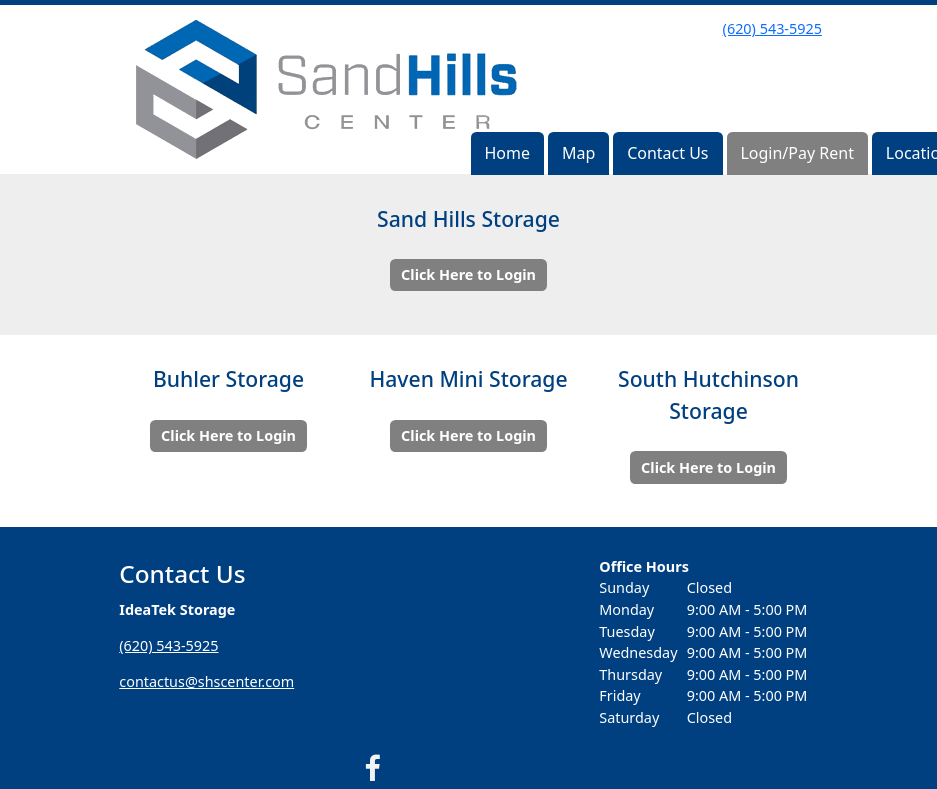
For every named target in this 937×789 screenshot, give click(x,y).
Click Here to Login (468, 274)
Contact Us (667, 153)
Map (578, 153)
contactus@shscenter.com (206, 681)
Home (507, 153)
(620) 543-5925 (772, 28)
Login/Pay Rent (797, 153)
